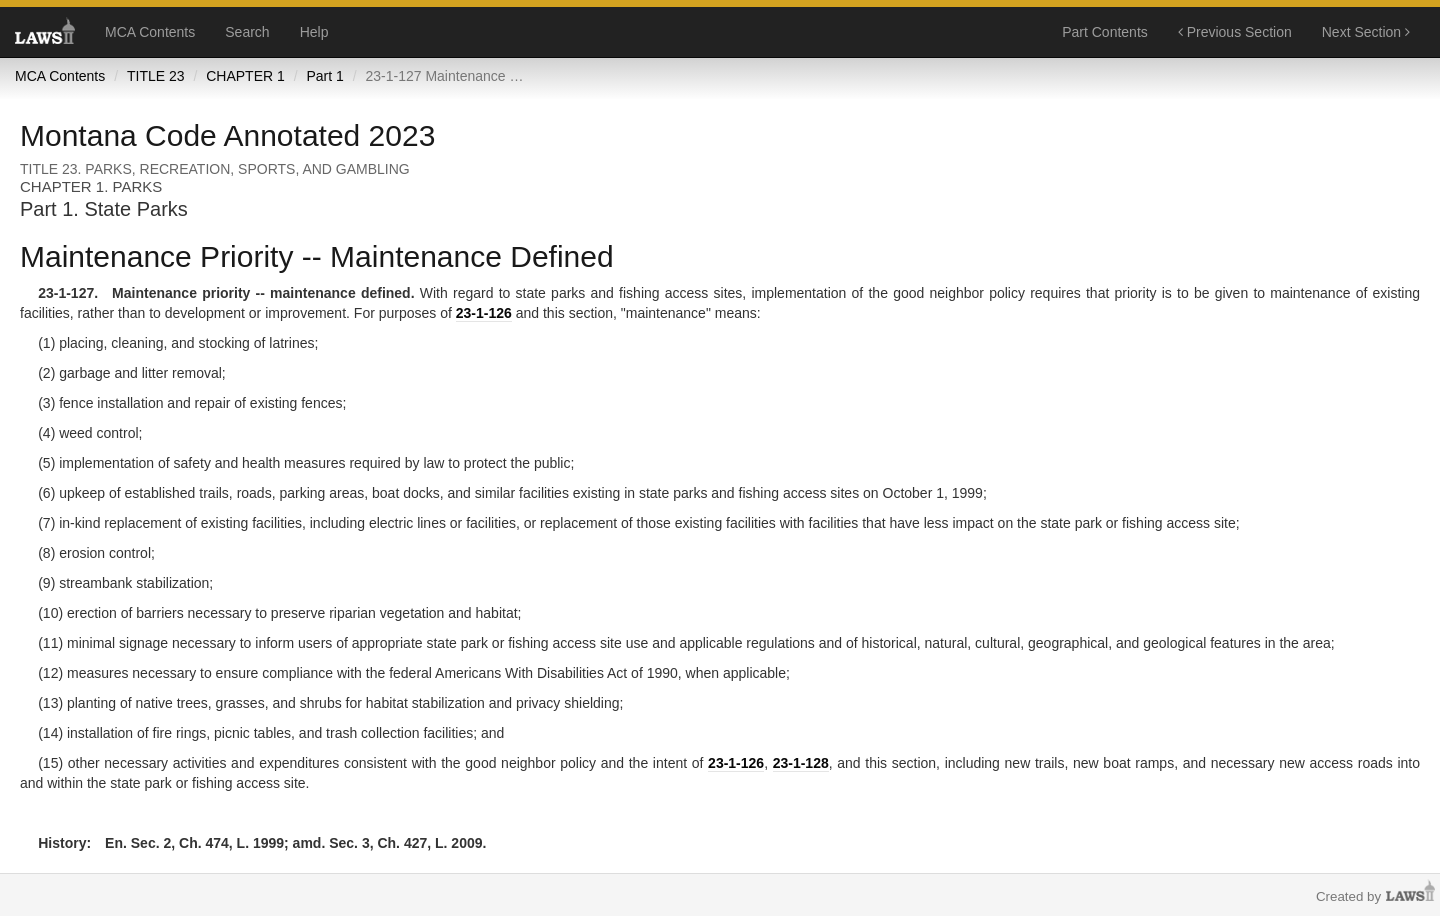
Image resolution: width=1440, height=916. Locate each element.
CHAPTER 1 (245, 76)
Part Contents (1105, 32)
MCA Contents (150, 32)
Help (314, 32)
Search (247, 32)
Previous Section (1235, 32)
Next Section (1366, 32)
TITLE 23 (156, 76)
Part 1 (324, 76)
